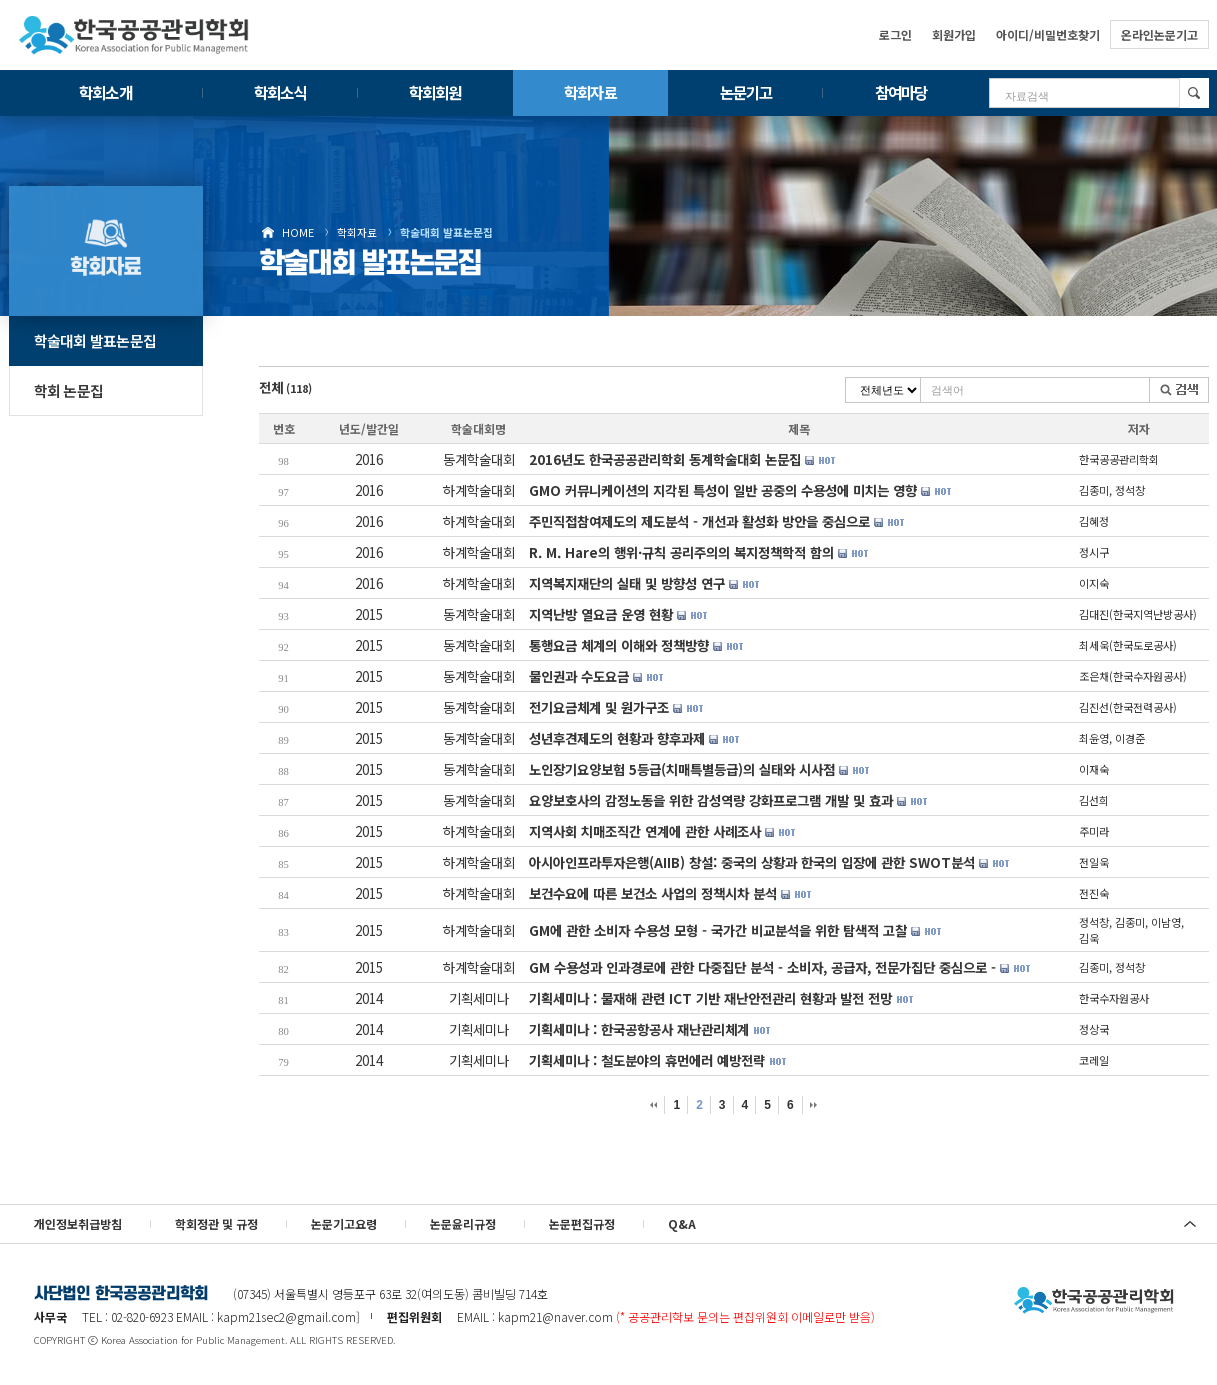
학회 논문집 (69, 390)
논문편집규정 (582, 1223)
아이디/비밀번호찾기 (1048, 34)
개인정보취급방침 (78, 1223)
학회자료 (590, 92)
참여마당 (901, 92)
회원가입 (954, 34)
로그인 (895, 34)
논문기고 (746, 92)
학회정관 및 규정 (216, 1223)
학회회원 (435, 92)
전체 (285, 387)
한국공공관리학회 (134, 35)
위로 (1190, 1224)
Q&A (682, 1223)
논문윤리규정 (463, 1223)
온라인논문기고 (1159, 34)
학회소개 (105, 92)
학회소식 (280, 92)
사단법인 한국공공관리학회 (1094, 1301)
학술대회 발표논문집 (446, 232)
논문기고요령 (344, 1223)
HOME (298, 232)
